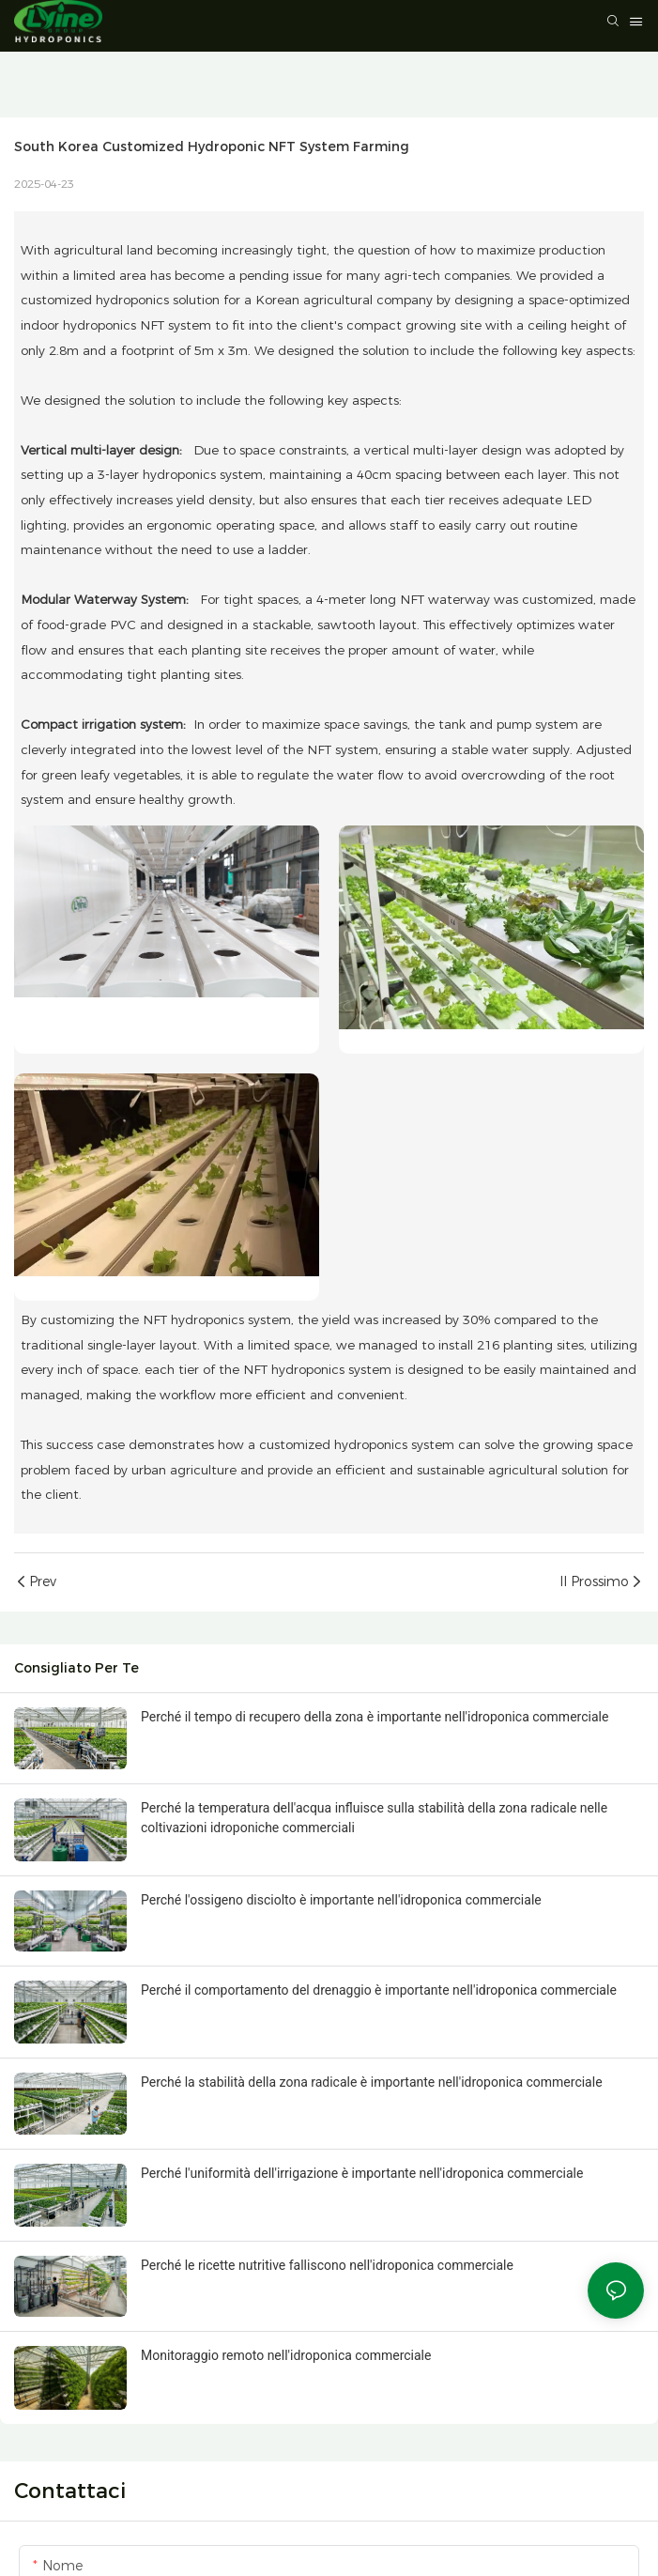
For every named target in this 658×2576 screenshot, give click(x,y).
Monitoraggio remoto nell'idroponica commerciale (286, 2355)
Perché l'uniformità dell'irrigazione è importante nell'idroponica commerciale (362, 2173)
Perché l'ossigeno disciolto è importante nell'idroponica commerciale (341, 1899)
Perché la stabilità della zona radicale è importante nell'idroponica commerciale (372, 2082)
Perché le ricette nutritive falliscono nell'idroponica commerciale (327, 2265)
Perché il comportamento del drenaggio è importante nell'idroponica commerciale (379, 1990)
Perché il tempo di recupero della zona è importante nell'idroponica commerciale (374, 1716)
